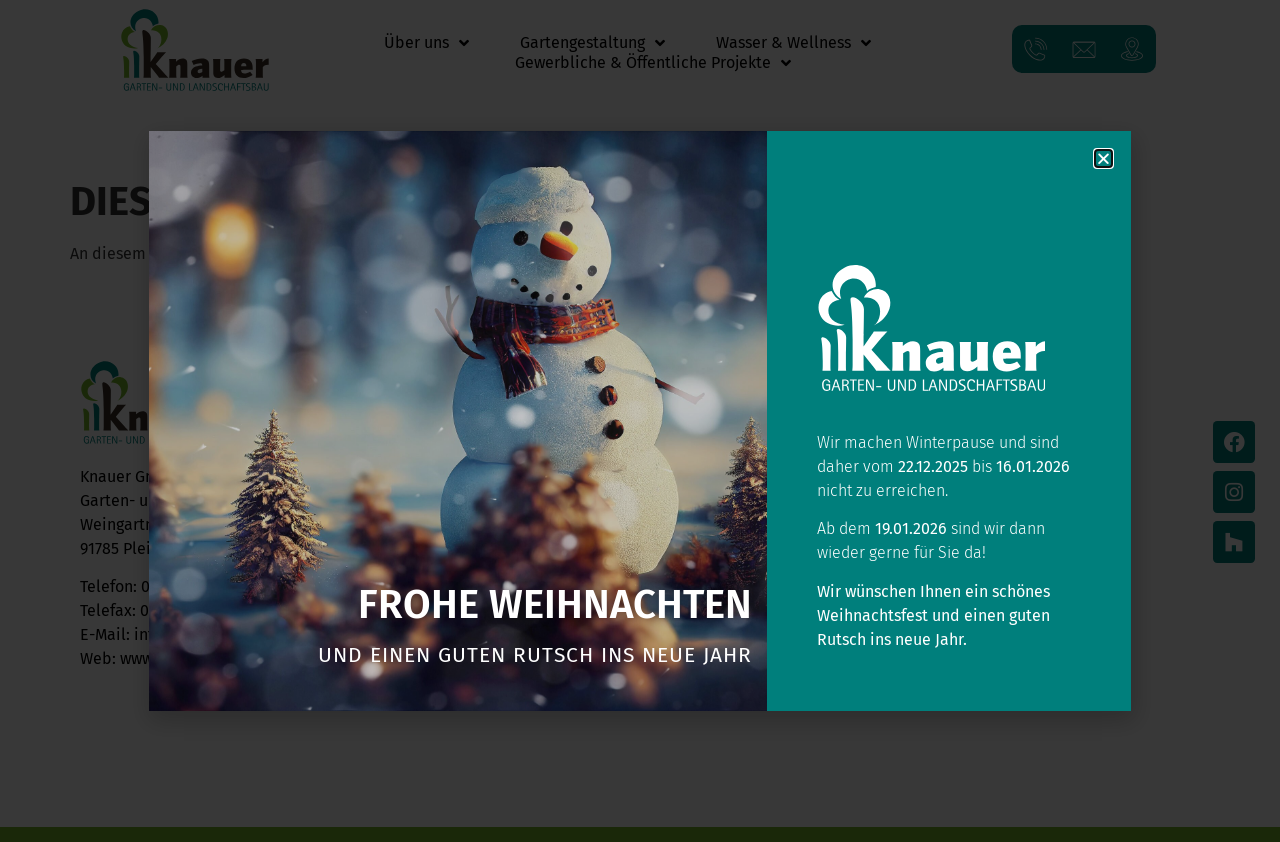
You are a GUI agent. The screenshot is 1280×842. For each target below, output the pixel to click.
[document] (640, 421)
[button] (1103, 158)
